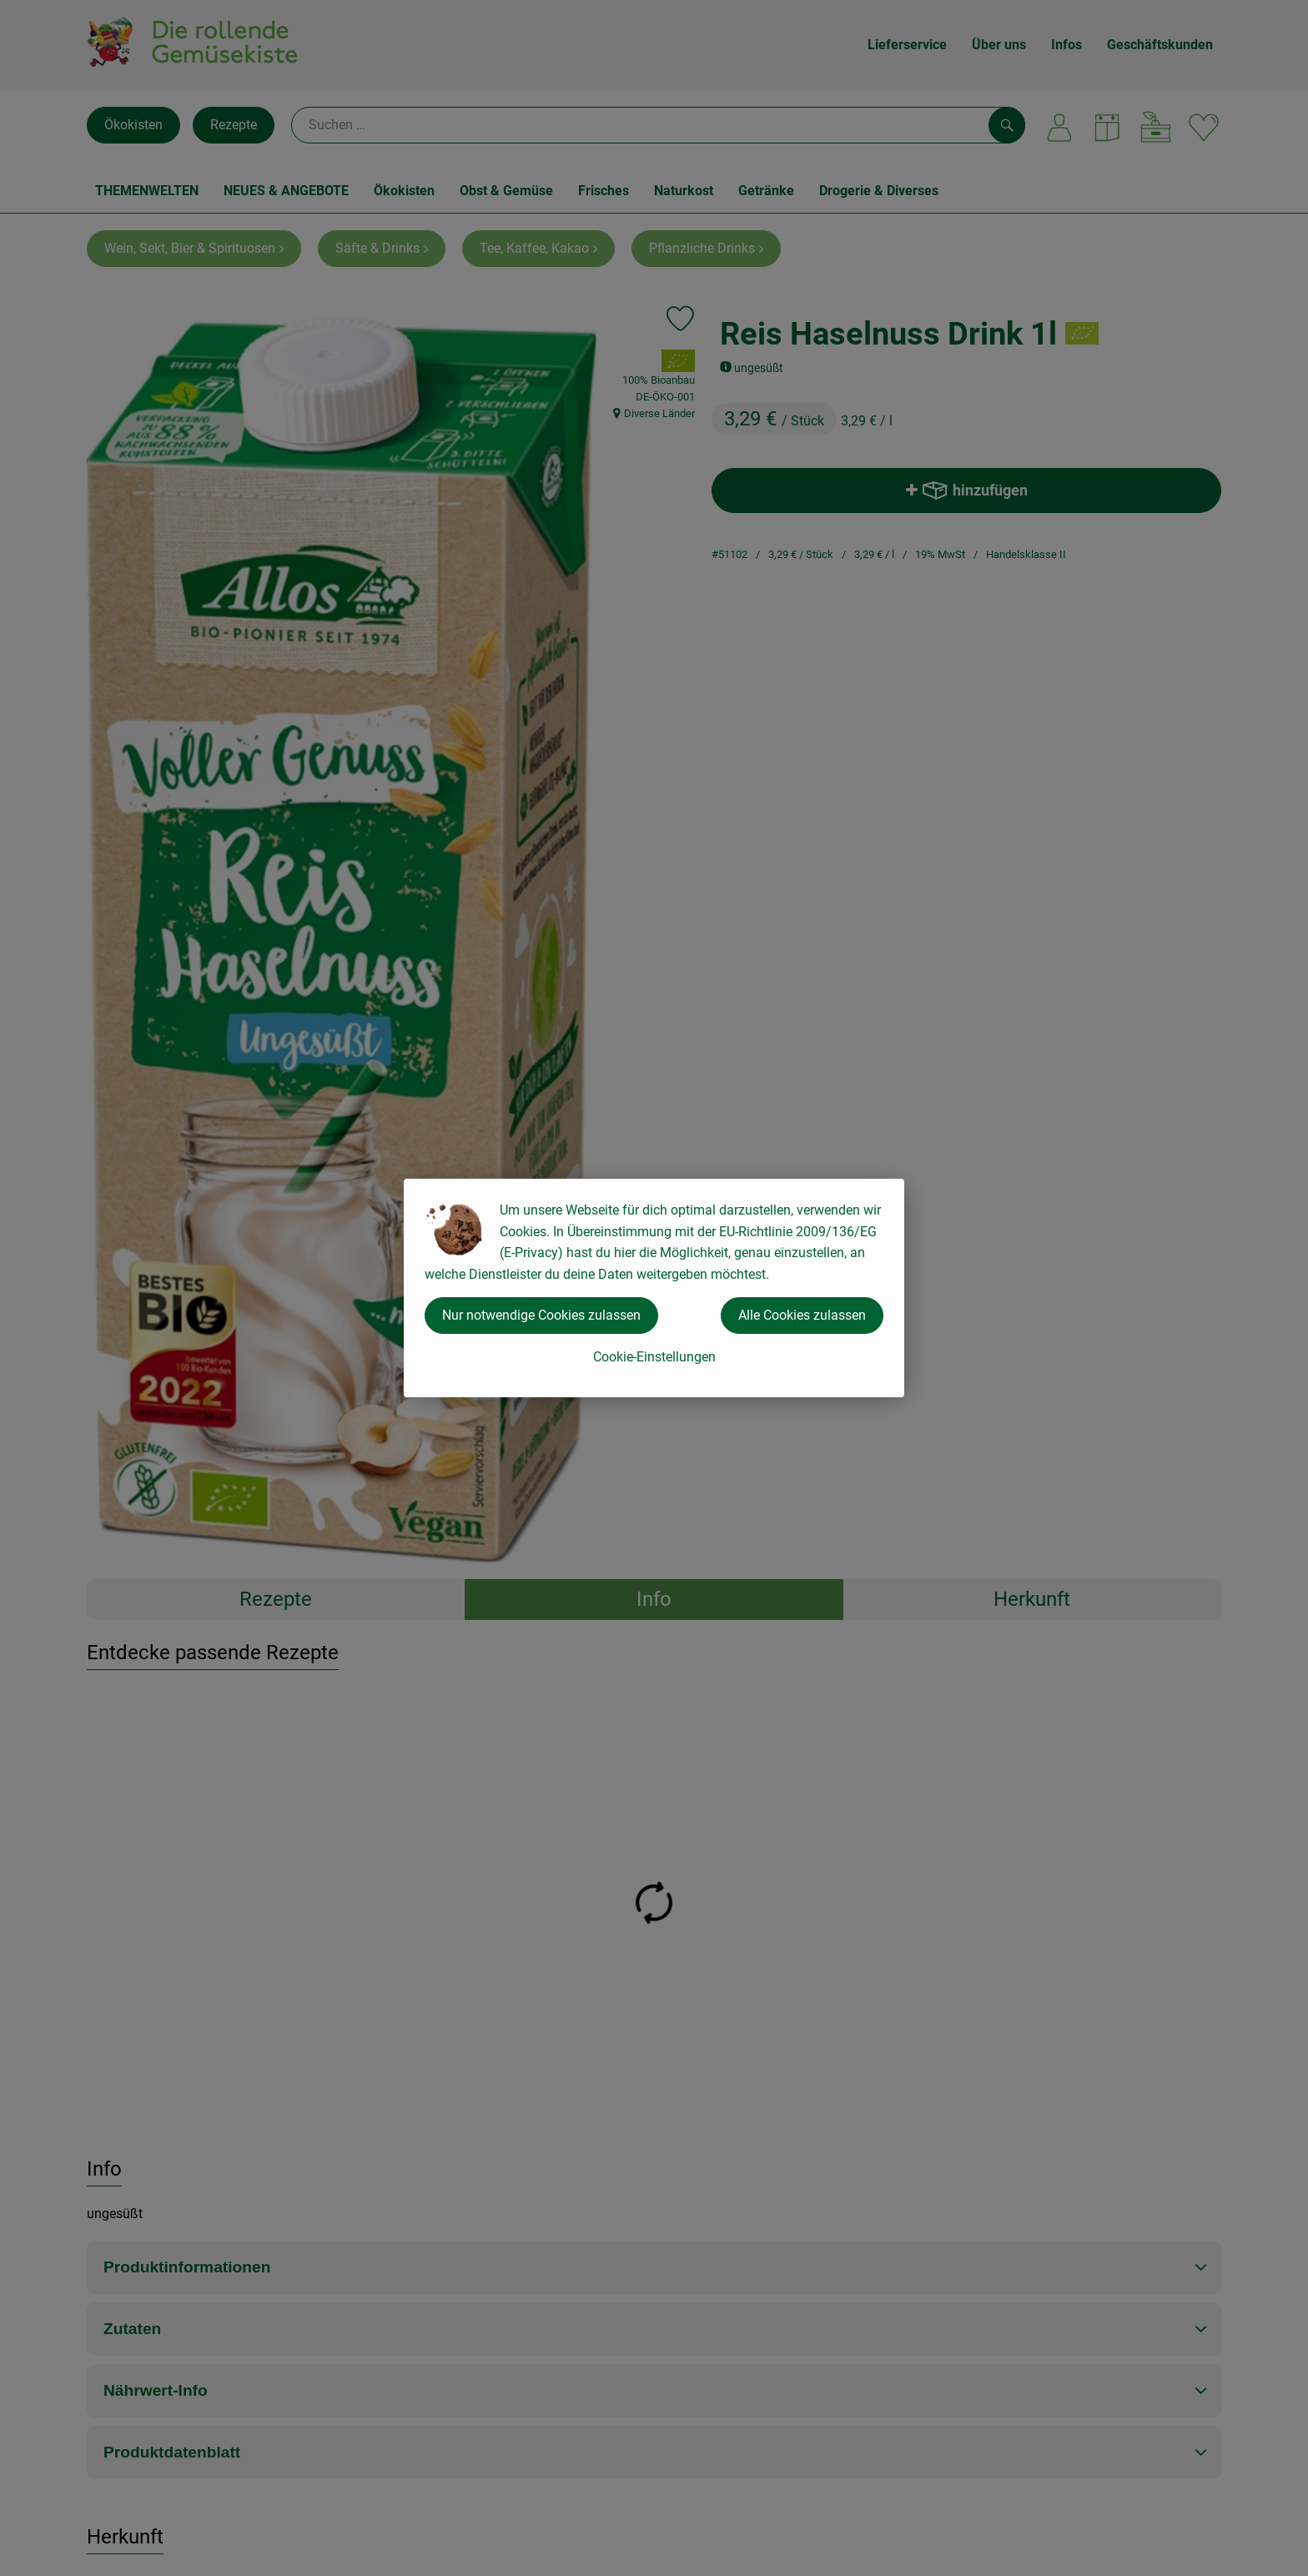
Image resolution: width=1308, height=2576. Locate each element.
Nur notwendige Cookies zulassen (541, 1315)
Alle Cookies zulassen (802, 1315)
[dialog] (654, 1288)
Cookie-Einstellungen (654, 1357)
